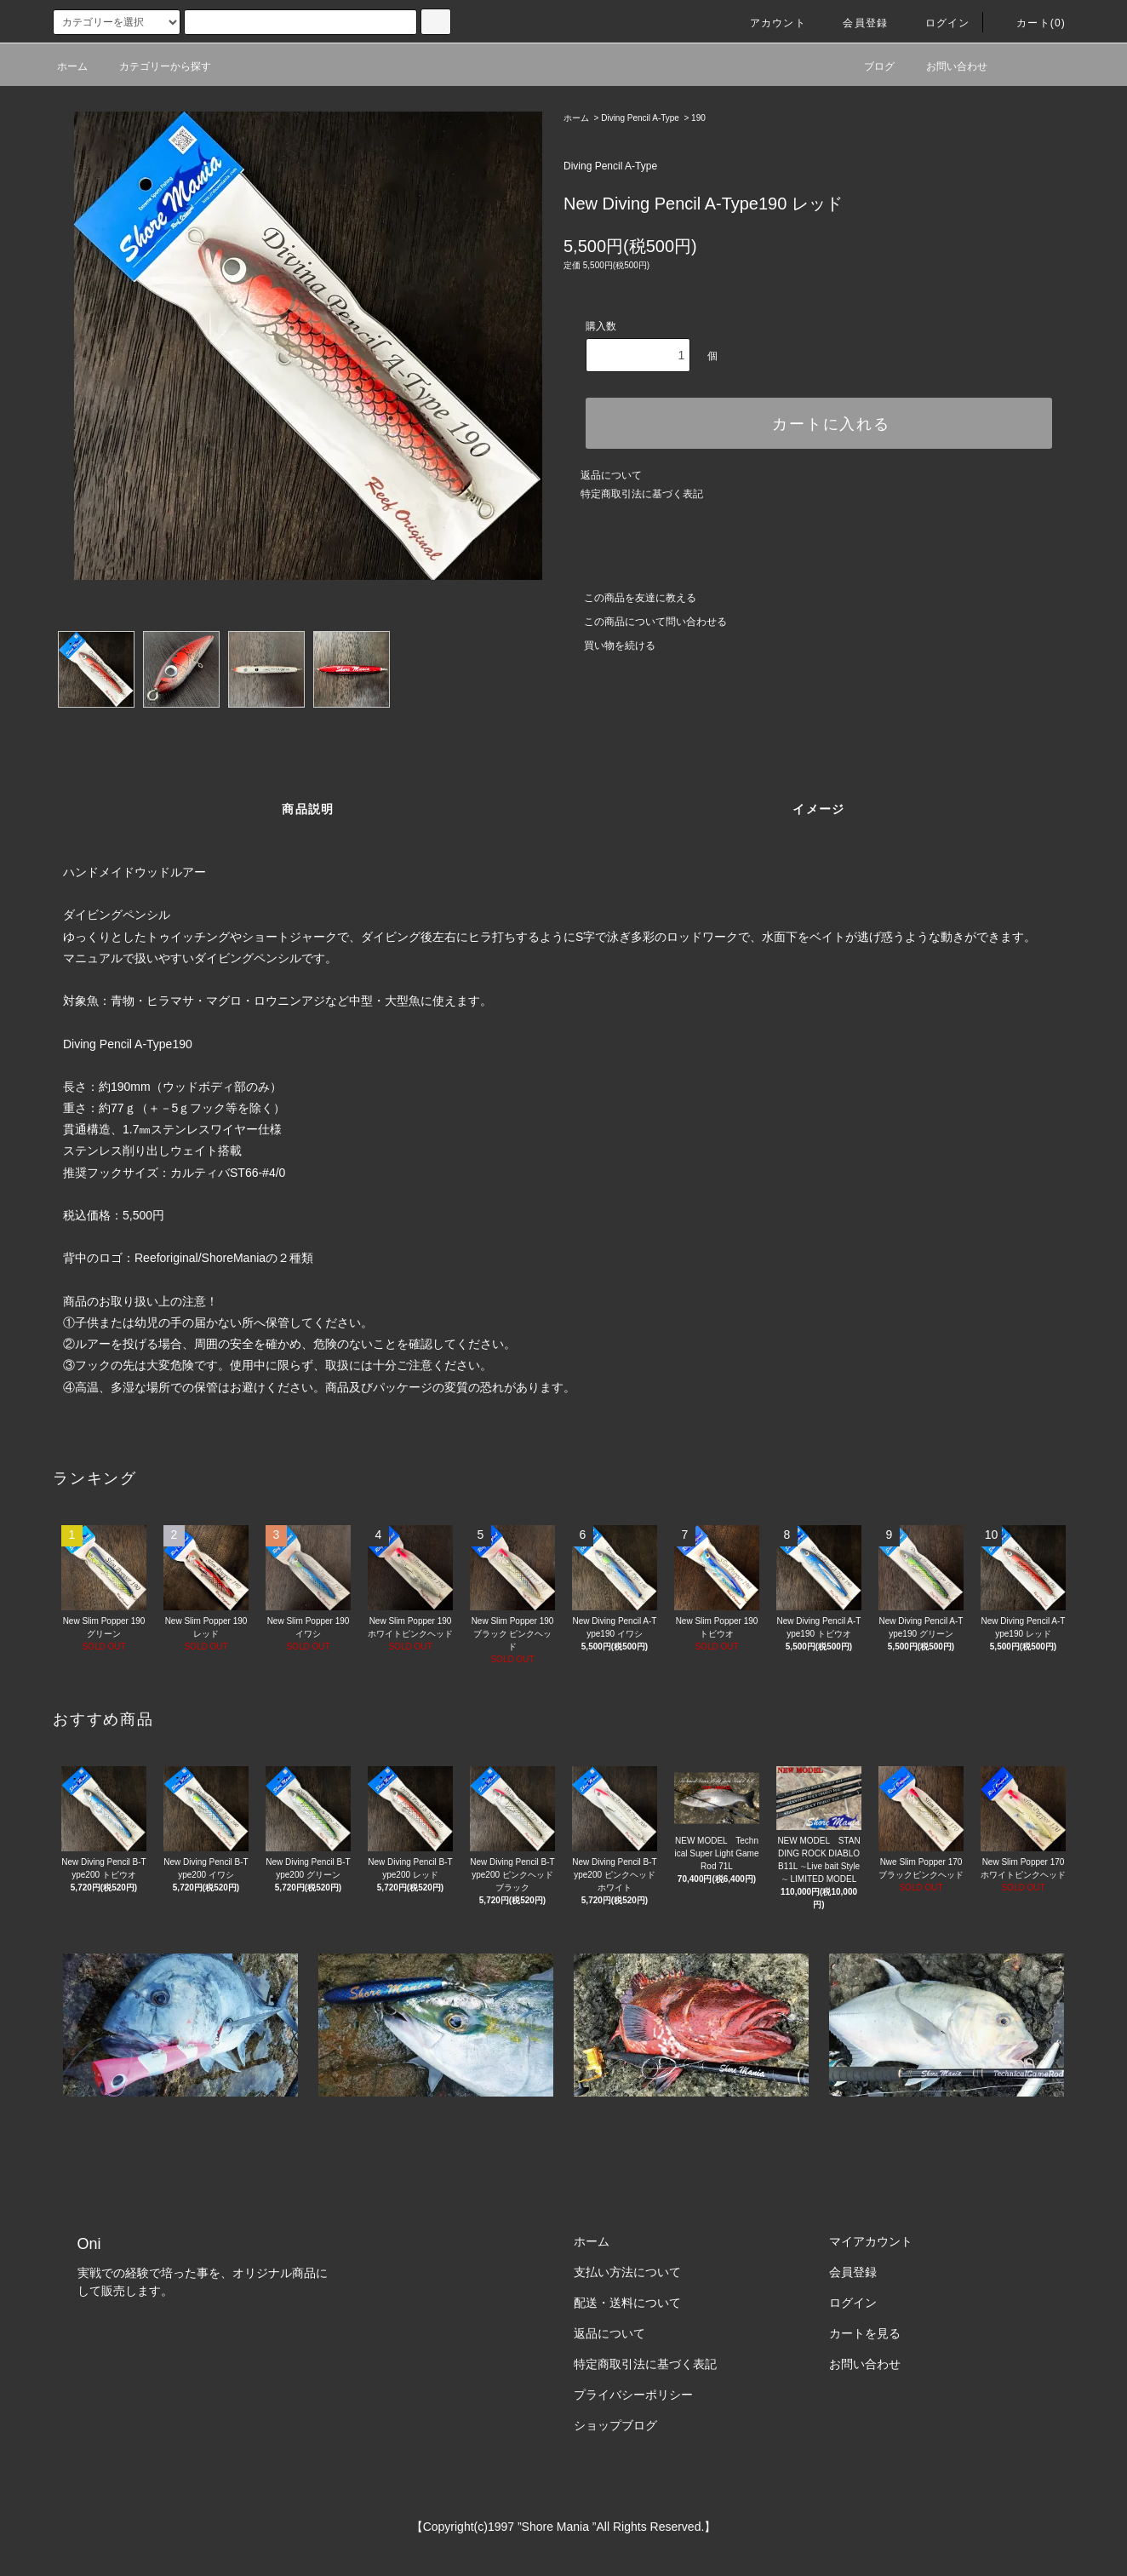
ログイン (937, 23)
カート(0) (1031, 23)
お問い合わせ (946, 66)
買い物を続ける (609, 645)
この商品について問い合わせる (645, 622)
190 (698, 118)
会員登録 (855, 23)
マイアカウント (870, 2241)
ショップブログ (615, 2425)
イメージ (818, 809)
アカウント (767, 23)
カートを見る (865, 2333)
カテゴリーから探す (155, 66)
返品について (611, 475)
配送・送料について (627, 2302)
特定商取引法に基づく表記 (642, 494)
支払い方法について (627, 2272)
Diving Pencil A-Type (640, 118)
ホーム (72, 66)
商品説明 (308, 809)
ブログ (869, 66)
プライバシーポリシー (633, 2394)
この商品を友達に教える (630, 598)
